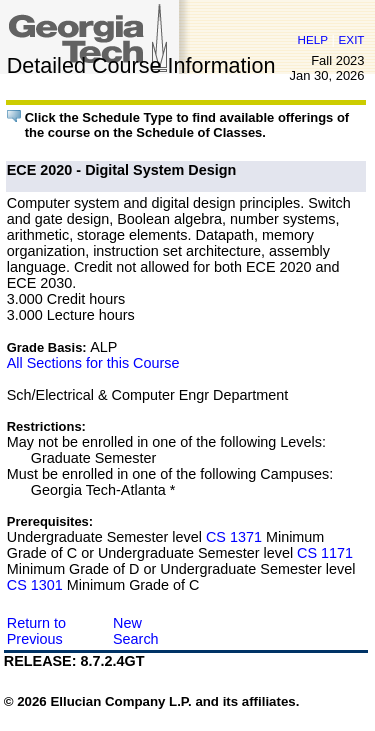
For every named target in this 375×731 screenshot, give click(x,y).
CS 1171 (325, 553)
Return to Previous (36, 631)
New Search (136, 631)
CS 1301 (35, 585)
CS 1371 (234, 537)
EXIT (352, 39)
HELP (313, 39)
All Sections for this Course (93, 363)
